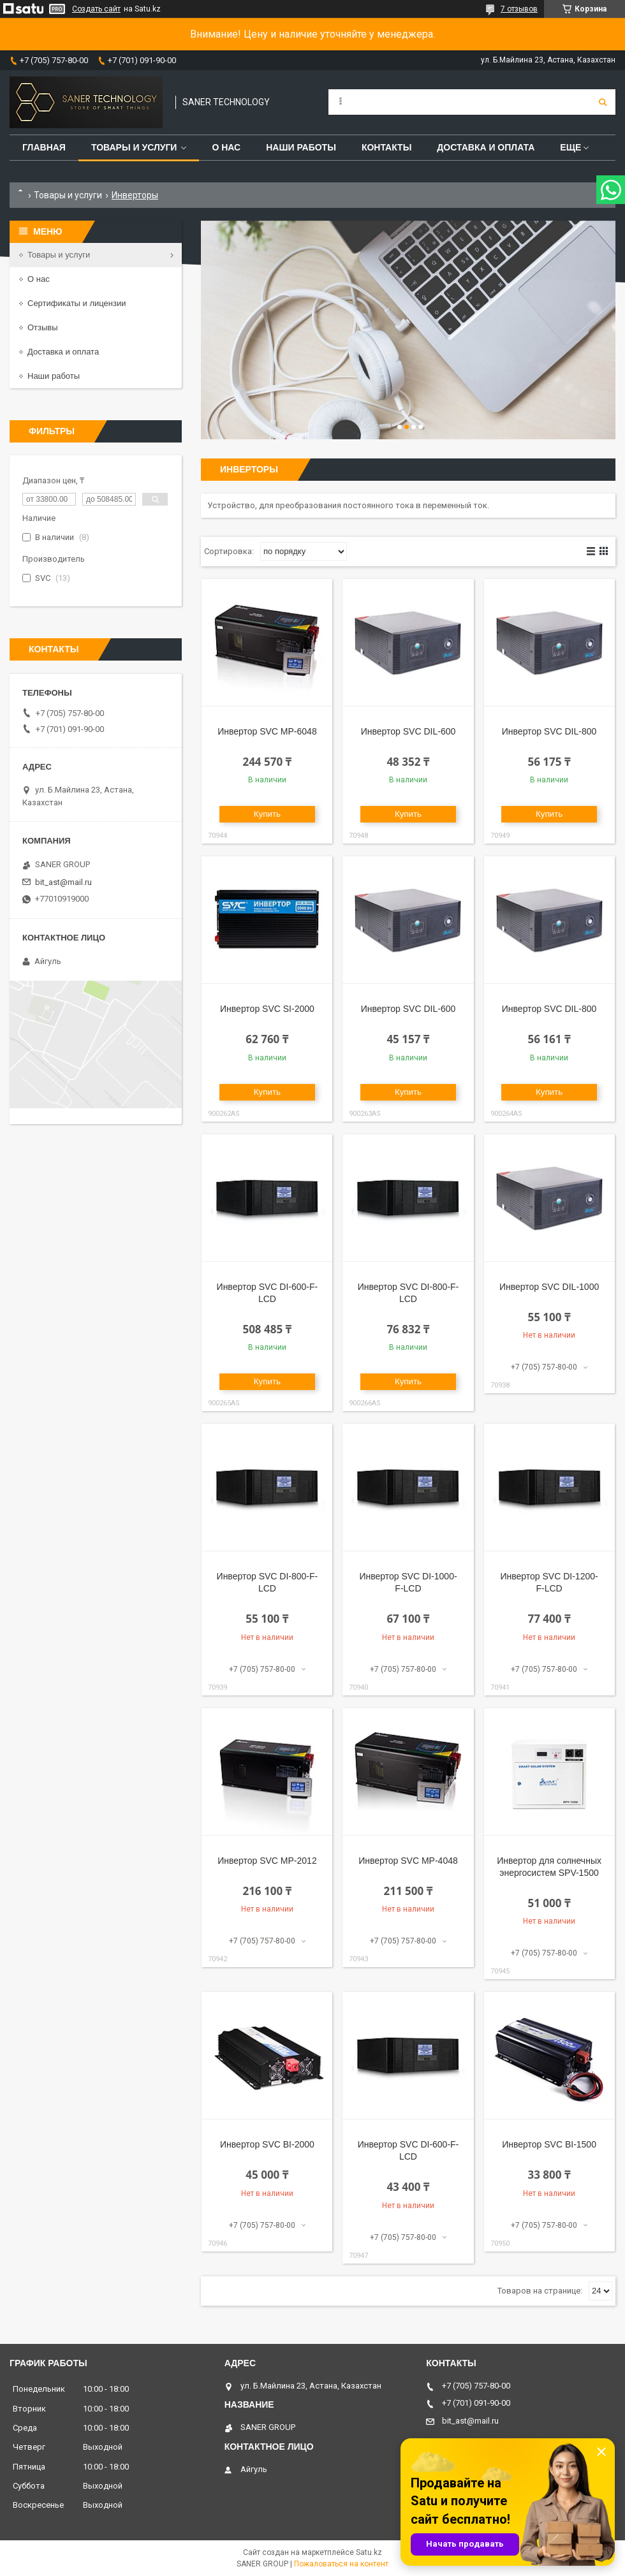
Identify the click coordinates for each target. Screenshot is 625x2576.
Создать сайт (96, 8)
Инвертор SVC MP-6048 (267, 731)
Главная (44, 147)
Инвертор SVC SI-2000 (267, 1009)
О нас (226, 147)
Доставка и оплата (485, 147)
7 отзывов (519, 8)
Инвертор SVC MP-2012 (267, 1860)
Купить (267, 814)
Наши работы (301, 147)
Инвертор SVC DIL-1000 (549, 1287)
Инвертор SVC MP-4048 (408, 1860)
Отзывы (42, 327)
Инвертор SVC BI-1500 (549, 2144)
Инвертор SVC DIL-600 (408, 731)
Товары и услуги (134, 147)
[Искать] (602, 102)
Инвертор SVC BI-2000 (267, 2144)
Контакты (386, 147)
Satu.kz (369, 2552)
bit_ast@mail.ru (63, 882)
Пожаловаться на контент (341, 2563)
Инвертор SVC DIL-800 (549, 731)
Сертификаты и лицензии (76, 303)
